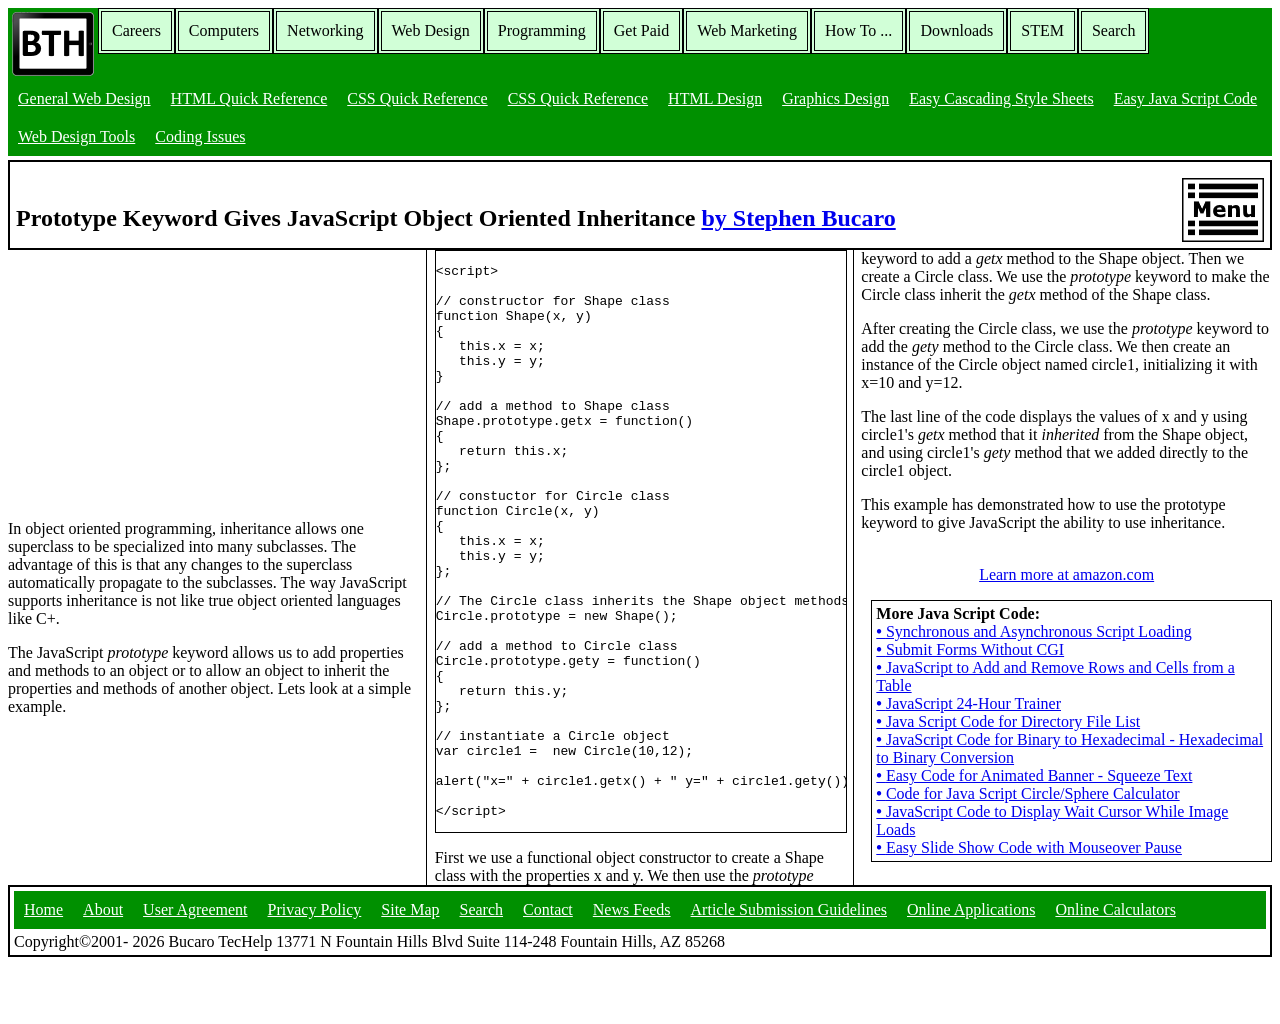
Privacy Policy (315, 968)
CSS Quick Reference (417, 98)
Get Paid (642, 30)
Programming (542, 30)
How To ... (858, 30)
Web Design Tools (76, 136)
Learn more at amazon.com (1066, 610)
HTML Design (715, 98)
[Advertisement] (158, 375)
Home (43, 968)
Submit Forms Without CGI (970, 685)
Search (1114, 30)
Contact (548, 968)
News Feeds (632, 968)
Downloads (956, 30)
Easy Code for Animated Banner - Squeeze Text (1034, 811)
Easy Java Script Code (1186, 98)
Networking (325, 30)
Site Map (410, 968)
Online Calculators (1115, 968)
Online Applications (971, 968)
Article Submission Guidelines (789, 968)
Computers (224, 30)
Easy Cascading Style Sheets (1001, 98)
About (103, 968)
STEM (1042, 30)
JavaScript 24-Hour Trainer (968, 739)
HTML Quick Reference (249, 98)
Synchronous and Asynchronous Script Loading (1033, 667)
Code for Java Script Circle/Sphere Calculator (1027, 829)
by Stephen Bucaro (798, 218)
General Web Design (84, 98)
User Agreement (195, 968)
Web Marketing (747, 30)
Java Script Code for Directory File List (1008, 757)
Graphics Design (835, 98)
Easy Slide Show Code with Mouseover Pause (1029, 883)
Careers (136, 30)
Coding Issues (200, 136)
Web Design (431, 30)
